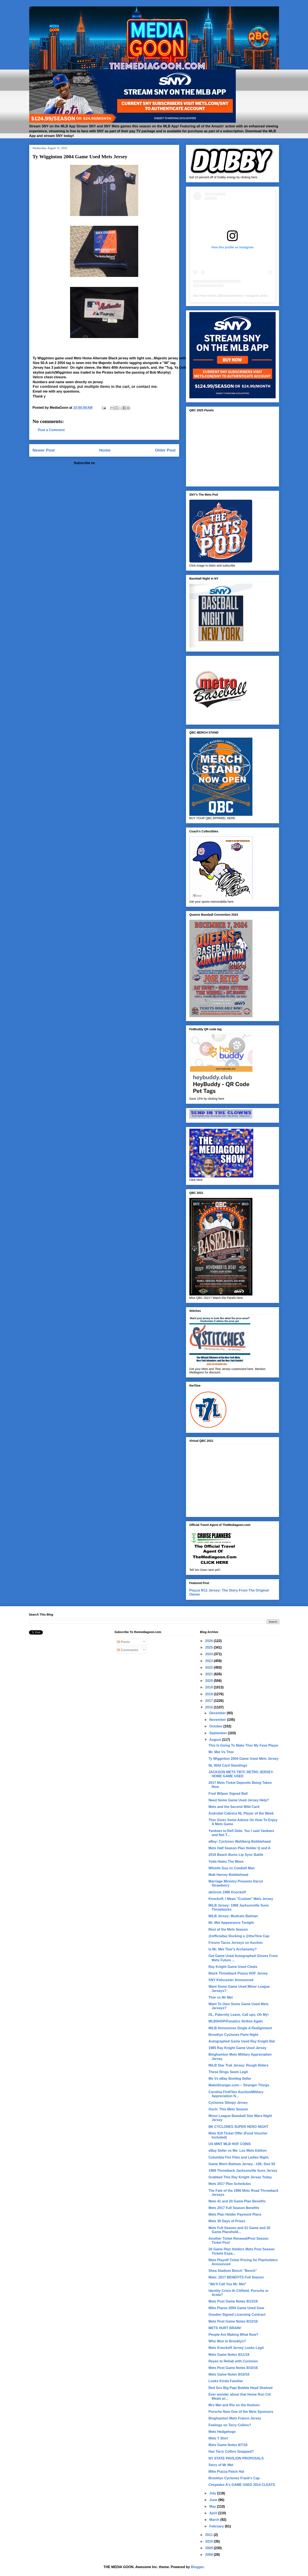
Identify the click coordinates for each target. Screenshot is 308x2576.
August (215, 1739)
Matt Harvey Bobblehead (228, 1875)
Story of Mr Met (221, 2465)
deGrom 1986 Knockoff (227, 1892)
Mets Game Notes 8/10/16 (229, 2374)
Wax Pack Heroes (205, 295)
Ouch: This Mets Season (228, 2109)
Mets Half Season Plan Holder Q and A (240, 1848)
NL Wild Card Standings (228, 1765)
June (213, 2500)
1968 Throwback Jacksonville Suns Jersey (243, 2170)
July (213, 2493)
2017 (209, 1700)
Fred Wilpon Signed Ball (228, 1793)
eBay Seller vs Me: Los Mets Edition (238, 2150)
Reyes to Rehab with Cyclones (233, 2361)
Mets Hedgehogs (222, 2432)
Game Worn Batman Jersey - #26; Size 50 (242, 2164)
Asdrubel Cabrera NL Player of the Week (241, 1813)
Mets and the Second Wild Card (234, 1807)
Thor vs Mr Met (221, 1997)
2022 (209, 1667)
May (213, 2506)
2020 (209, 1680)
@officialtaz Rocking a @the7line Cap (239, 1936)
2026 (209, 1641)
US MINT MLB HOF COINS (230, 2144)
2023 (209, 1661)
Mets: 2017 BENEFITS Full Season (236, 2277)
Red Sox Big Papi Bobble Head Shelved (241, 2388)
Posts (123, 1642)
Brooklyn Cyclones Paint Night (233, 2034)
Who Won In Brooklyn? (227, 2341)
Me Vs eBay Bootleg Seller (230, 2078)
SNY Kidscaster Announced (231, 1980)
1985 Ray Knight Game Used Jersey (237, 2048)
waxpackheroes (232, 295)
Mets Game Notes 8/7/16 (228, 2445)
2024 (209, 1654)
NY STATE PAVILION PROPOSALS (236, 2458)
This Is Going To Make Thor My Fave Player (244, 1745)
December (218, 1713)
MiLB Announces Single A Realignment (240, 2028)
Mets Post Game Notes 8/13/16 (233, 2301)
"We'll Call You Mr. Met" (227, 2284)
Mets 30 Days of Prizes (227, 2221)
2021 (209, 1674)
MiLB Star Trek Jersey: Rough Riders (239, 2065)
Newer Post (44, 450)
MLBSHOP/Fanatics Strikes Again (236, 2021)
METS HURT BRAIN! (225, 2328)
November (218, 1719)
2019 (209, 1687)
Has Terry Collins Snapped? (231, 2451)
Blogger (197, 2567)
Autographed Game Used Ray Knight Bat (242, 2041)
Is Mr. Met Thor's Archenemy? (233, 1949)
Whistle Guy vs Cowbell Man (232, 1868)
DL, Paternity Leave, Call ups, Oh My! (239, 2014)
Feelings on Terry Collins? (230, 2425)
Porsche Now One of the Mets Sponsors (241, 2411)
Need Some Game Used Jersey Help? (239, 1800)
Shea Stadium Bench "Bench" (233, 2270)
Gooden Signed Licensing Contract (237, 2314)
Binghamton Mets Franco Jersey (235, 2418)
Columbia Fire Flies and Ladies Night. (239, 2157)
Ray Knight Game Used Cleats (233, 1967)
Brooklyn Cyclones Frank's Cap (234, 2478)
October (216, 1726)
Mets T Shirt (218, 2438)
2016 (209, 1707)
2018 (209, 1694)
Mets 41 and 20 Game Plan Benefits (237, 2201)
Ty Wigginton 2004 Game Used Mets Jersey (244, 1758)
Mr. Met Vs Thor (221, 1752)
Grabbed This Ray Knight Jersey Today (240, 2177)
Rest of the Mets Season (228, 1929)
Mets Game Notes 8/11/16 (229, 2354)
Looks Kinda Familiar (226, 2381)
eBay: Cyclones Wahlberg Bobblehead (240, 1841)
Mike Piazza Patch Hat (226, 2471)
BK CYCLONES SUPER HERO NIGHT (238, 2126)
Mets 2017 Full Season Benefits (234, 2208)
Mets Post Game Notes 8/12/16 (233, 2321)
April (213, 2513)
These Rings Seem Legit (228, 2072)
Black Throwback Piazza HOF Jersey (238, 1973)
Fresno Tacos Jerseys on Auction (236, 1942)
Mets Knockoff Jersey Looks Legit (236, 2348)
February (217, 2526)
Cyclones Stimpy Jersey (228, 2102)
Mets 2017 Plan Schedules (230, 2184)
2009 (209, 2548)
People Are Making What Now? (233, 2334)
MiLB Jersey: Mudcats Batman (233, 1916)
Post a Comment (51, 430)
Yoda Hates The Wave (226, 1861)
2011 (209, 2535)
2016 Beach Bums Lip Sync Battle (236, 1854)
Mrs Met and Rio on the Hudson (234, 2405)
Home (105, 450)
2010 (209, 2541)
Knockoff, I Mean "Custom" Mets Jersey (241, 1899)
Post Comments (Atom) (115, 463)
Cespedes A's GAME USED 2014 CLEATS (242, 2485)
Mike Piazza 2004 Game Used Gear (236, 2308)
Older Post (165, 450)
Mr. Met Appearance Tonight (231, 1922)
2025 (209, 1647)
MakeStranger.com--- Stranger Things (239, 2085)
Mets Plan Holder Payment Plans (235, 2214)
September (218, 1733)
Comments (127, 1650)
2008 (209, 2554)
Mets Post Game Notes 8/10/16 (233, 2368)
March (214, 2519)
